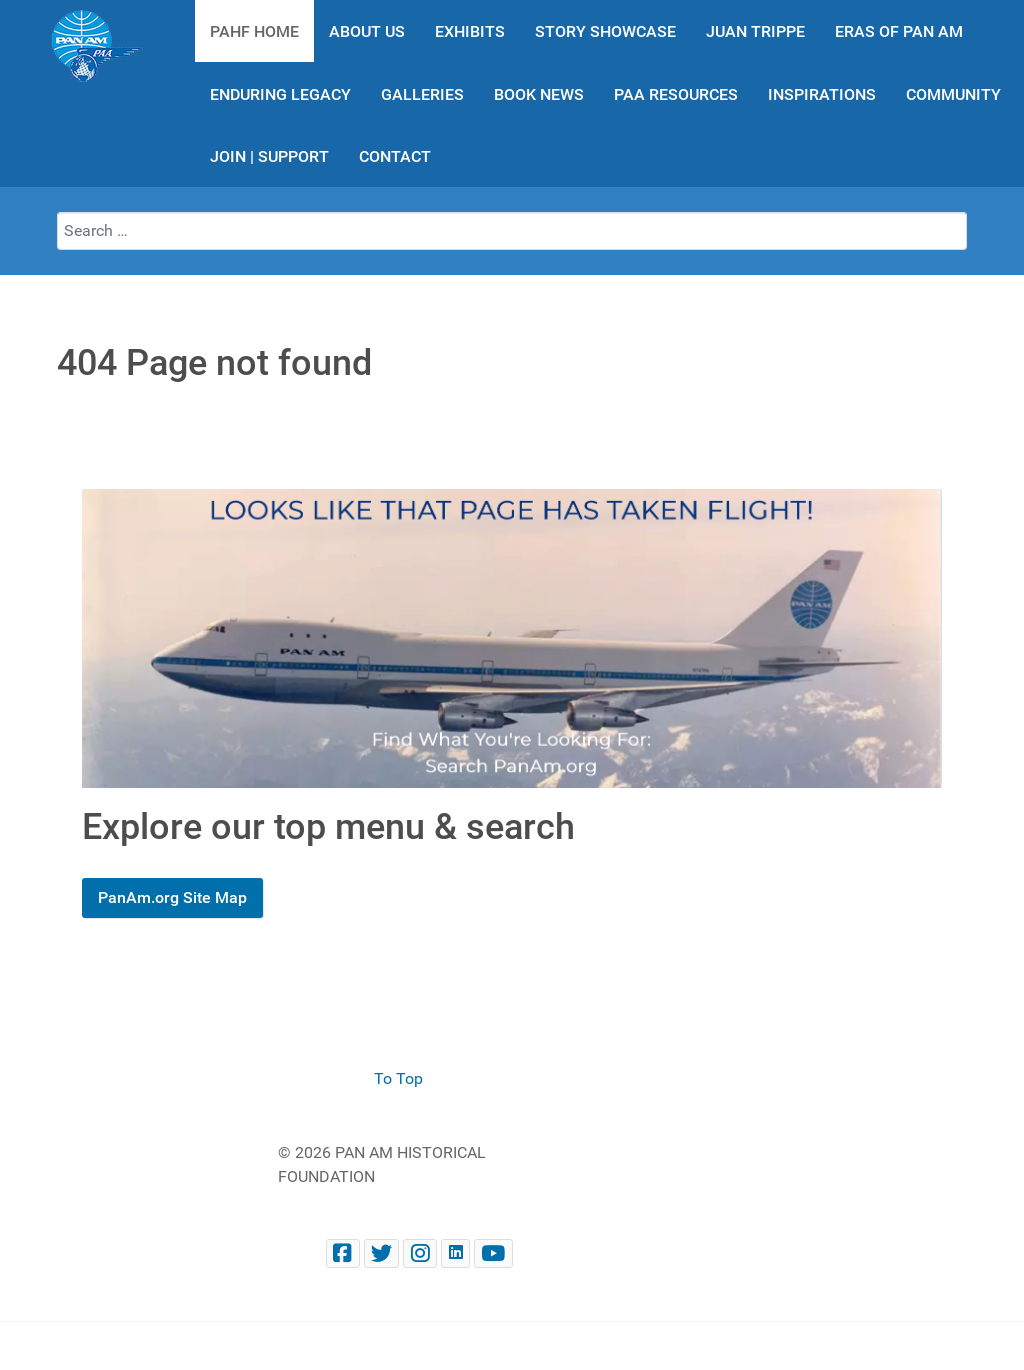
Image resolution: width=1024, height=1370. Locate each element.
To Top (398, 1078)
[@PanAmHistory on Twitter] (382, 1253)
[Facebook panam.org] (343, 1253)
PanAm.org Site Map (172, 897)
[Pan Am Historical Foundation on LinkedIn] (455, 1253)
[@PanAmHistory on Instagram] (420, 1253)
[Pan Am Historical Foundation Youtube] (493, 1253)
